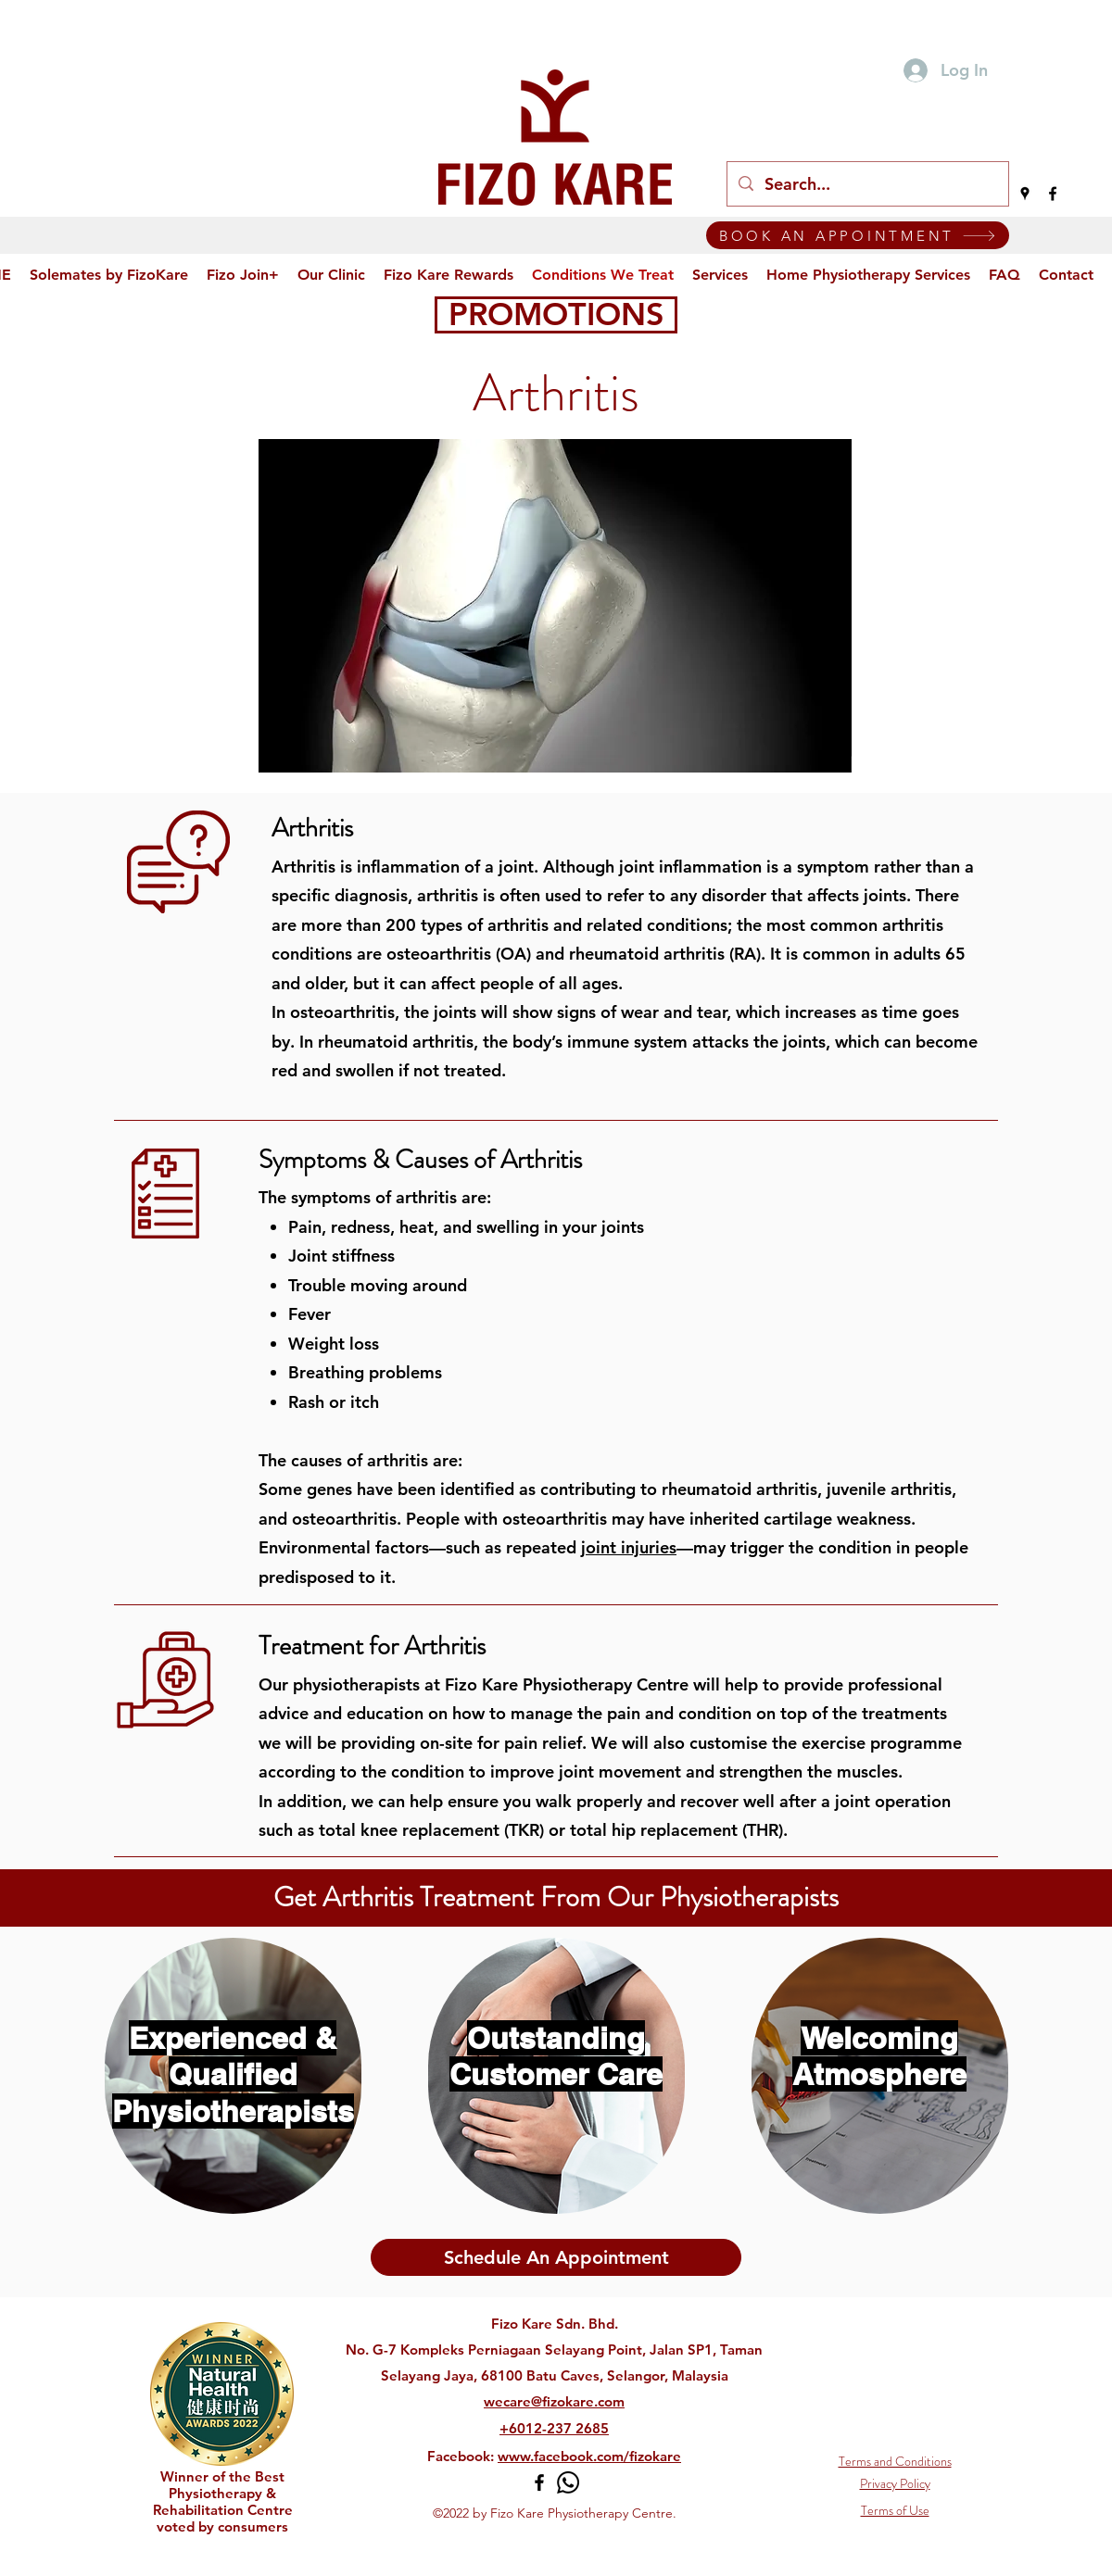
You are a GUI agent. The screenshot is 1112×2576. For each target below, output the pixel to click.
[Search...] (866, 184)
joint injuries (628, 1547)
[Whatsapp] (568, 2482)
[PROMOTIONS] (556, 314)
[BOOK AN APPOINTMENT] (857, 235)
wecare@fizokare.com (554, 2401)
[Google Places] (1025, 193)
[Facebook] (1052, 193)
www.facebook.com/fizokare (589, 2456)
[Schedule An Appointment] (556, 2257)
